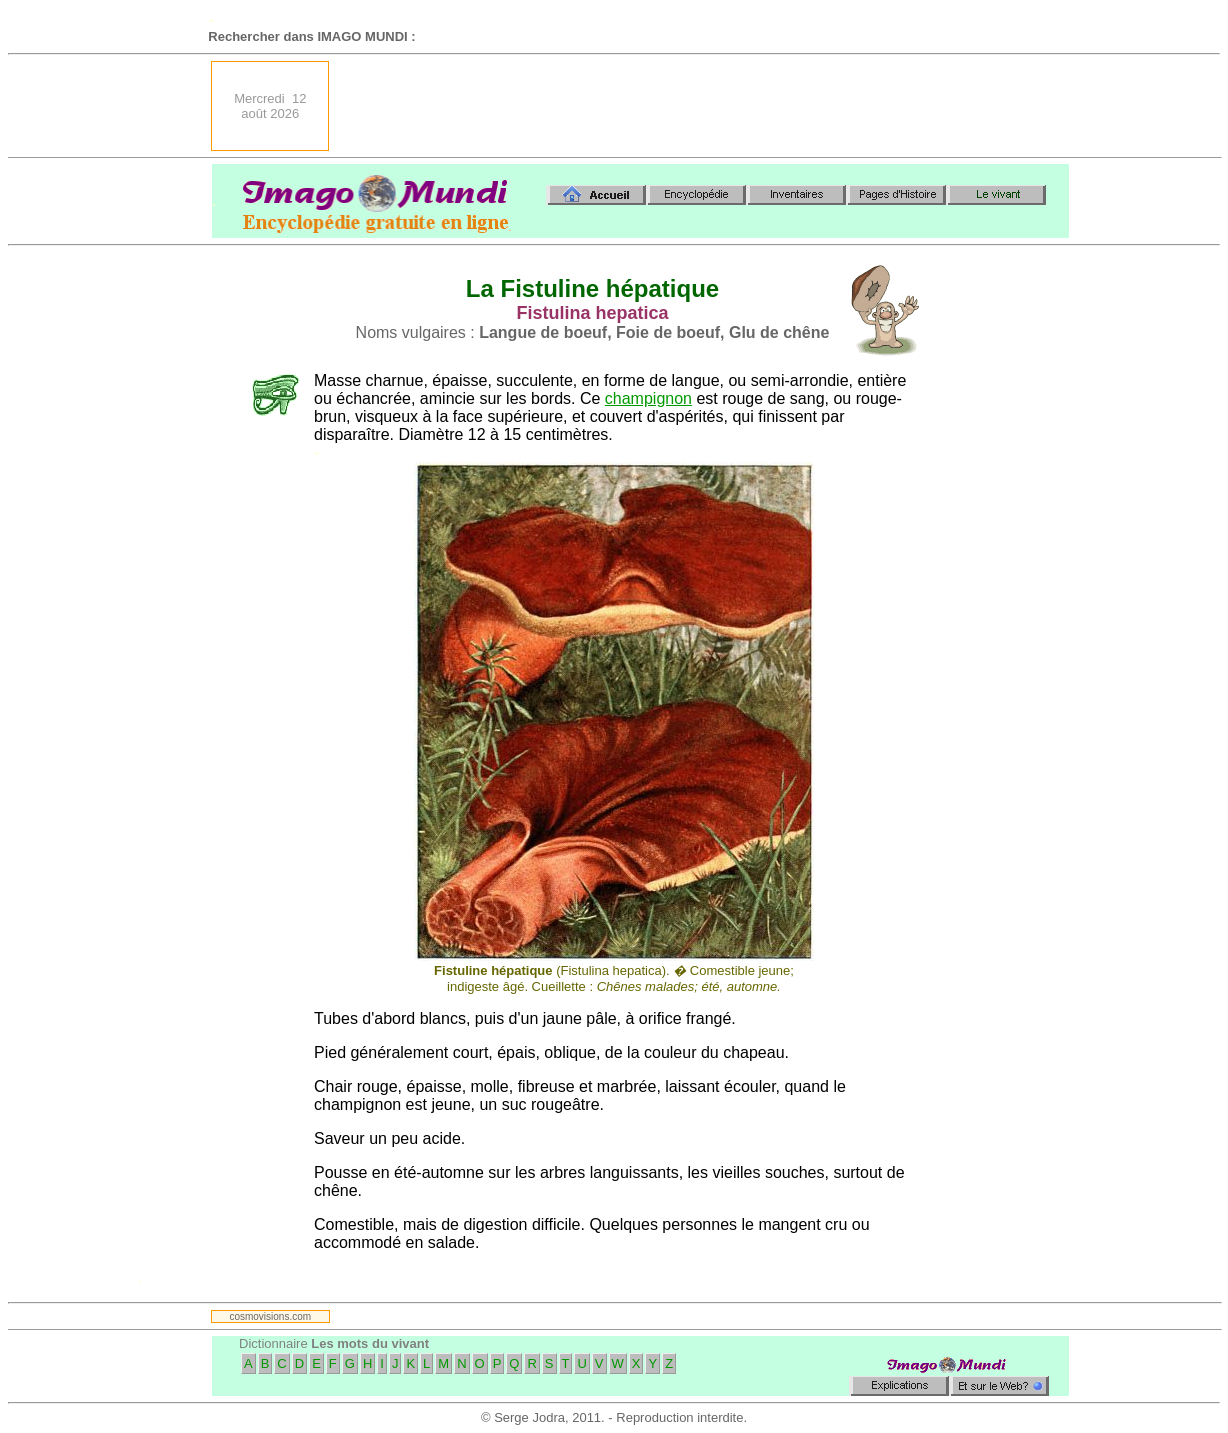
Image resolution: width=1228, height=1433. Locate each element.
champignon (648, 398)
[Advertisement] (705, 106)
